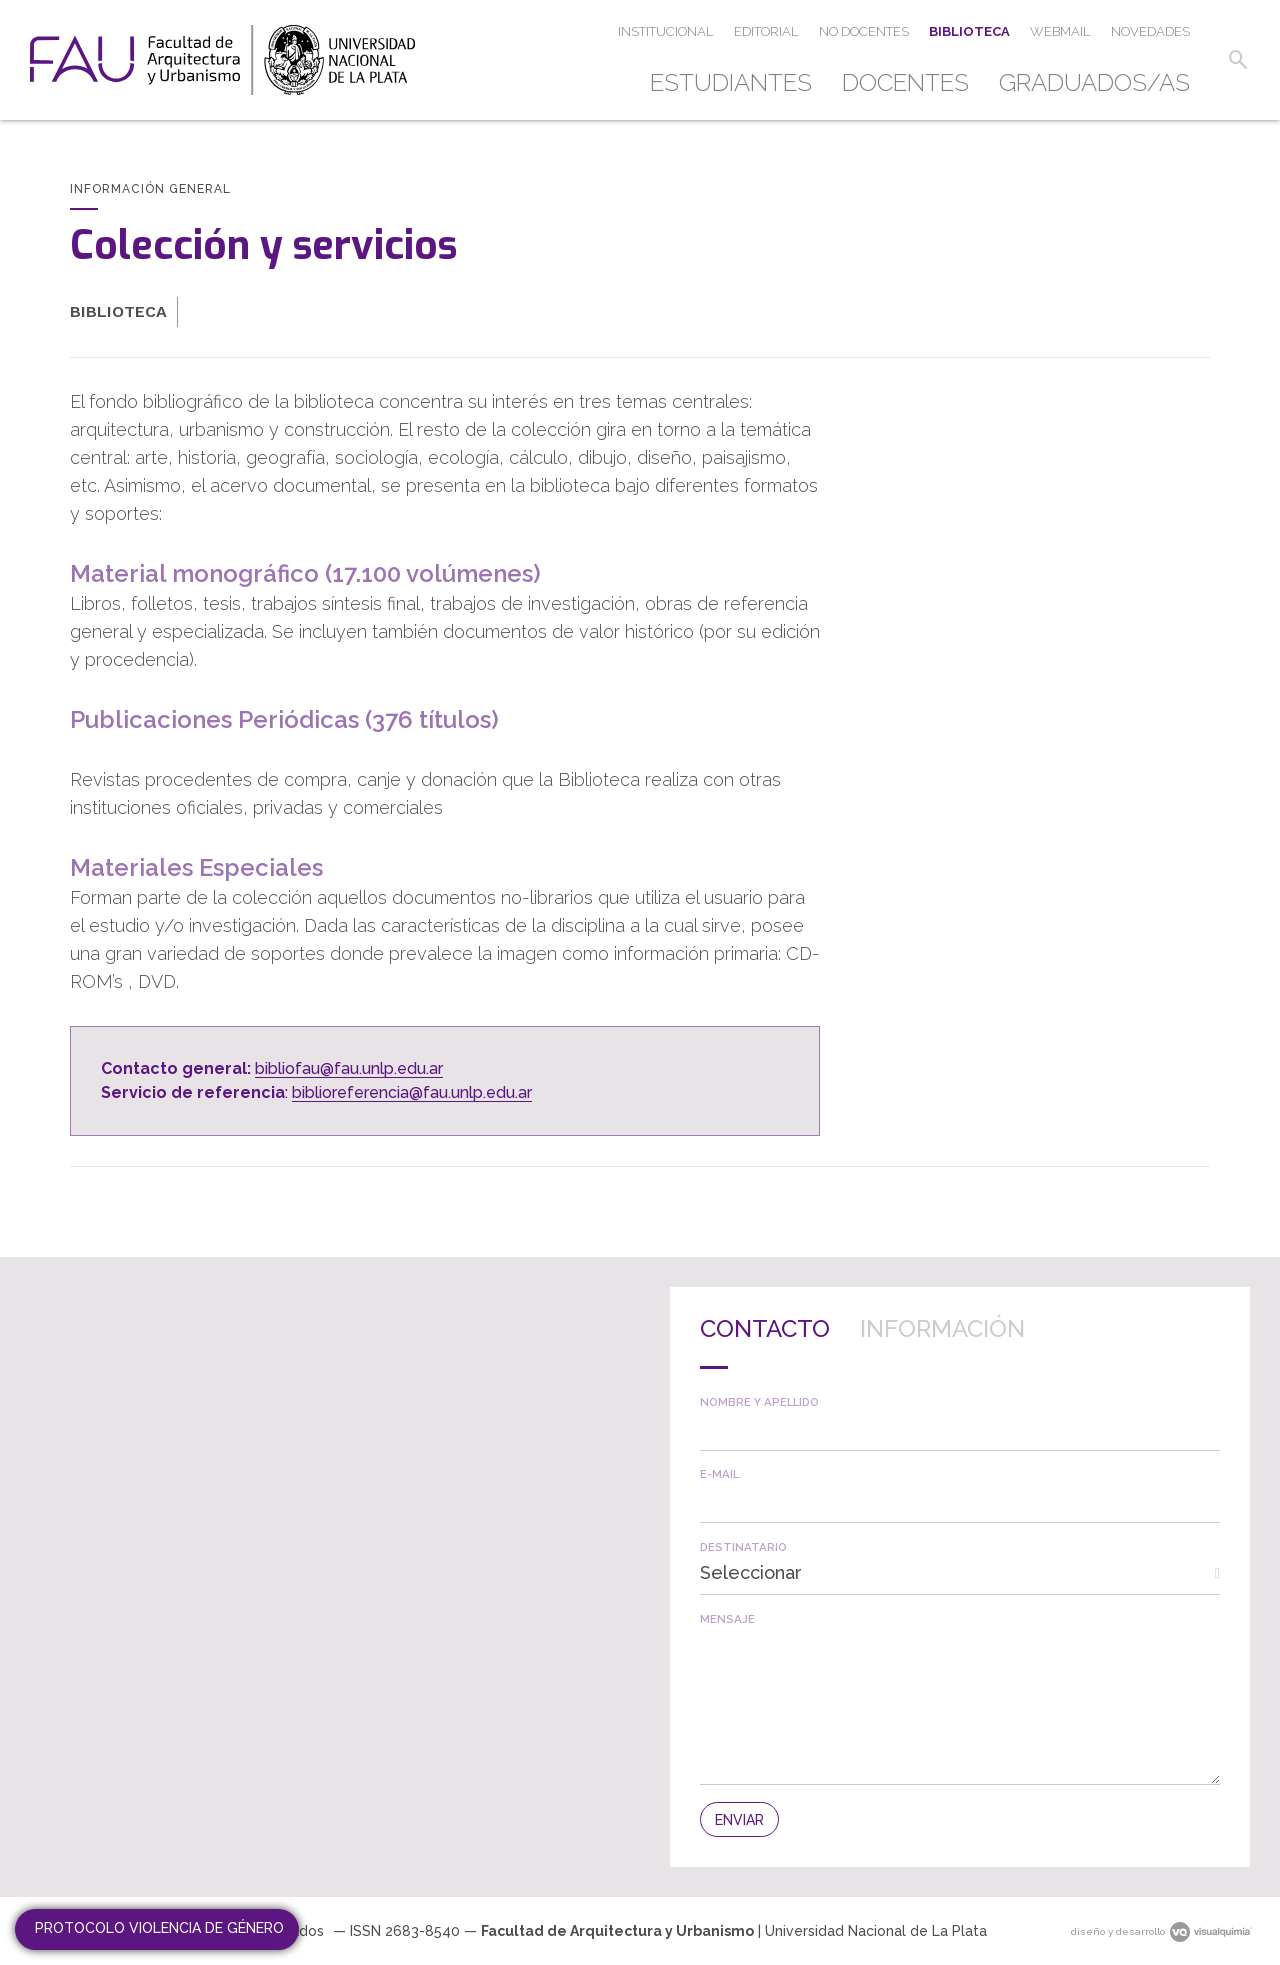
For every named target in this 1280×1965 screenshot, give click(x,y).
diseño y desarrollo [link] (1161, 1931)
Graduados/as (1094, 82)
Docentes (905, 82)
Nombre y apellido (759, 1402)
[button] (1238, 60)
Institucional (666, 31)
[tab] (765, 1343)
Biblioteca (969, 31)
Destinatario (743, 1547)
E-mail (719, 1474)
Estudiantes (731, 82)
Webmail (1060, 31)
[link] (222, 60)
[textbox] (960, 1429)
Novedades (1150, 31)
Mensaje (727, 1619)
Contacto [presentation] (765, 1328)
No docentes (864, 31)
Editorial (766, 31)
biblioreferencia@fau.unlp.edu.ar (412, 1092)
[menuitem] (738, 83)
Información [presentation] (942, 1328)
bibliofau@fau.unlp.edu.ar (349, 1068)
